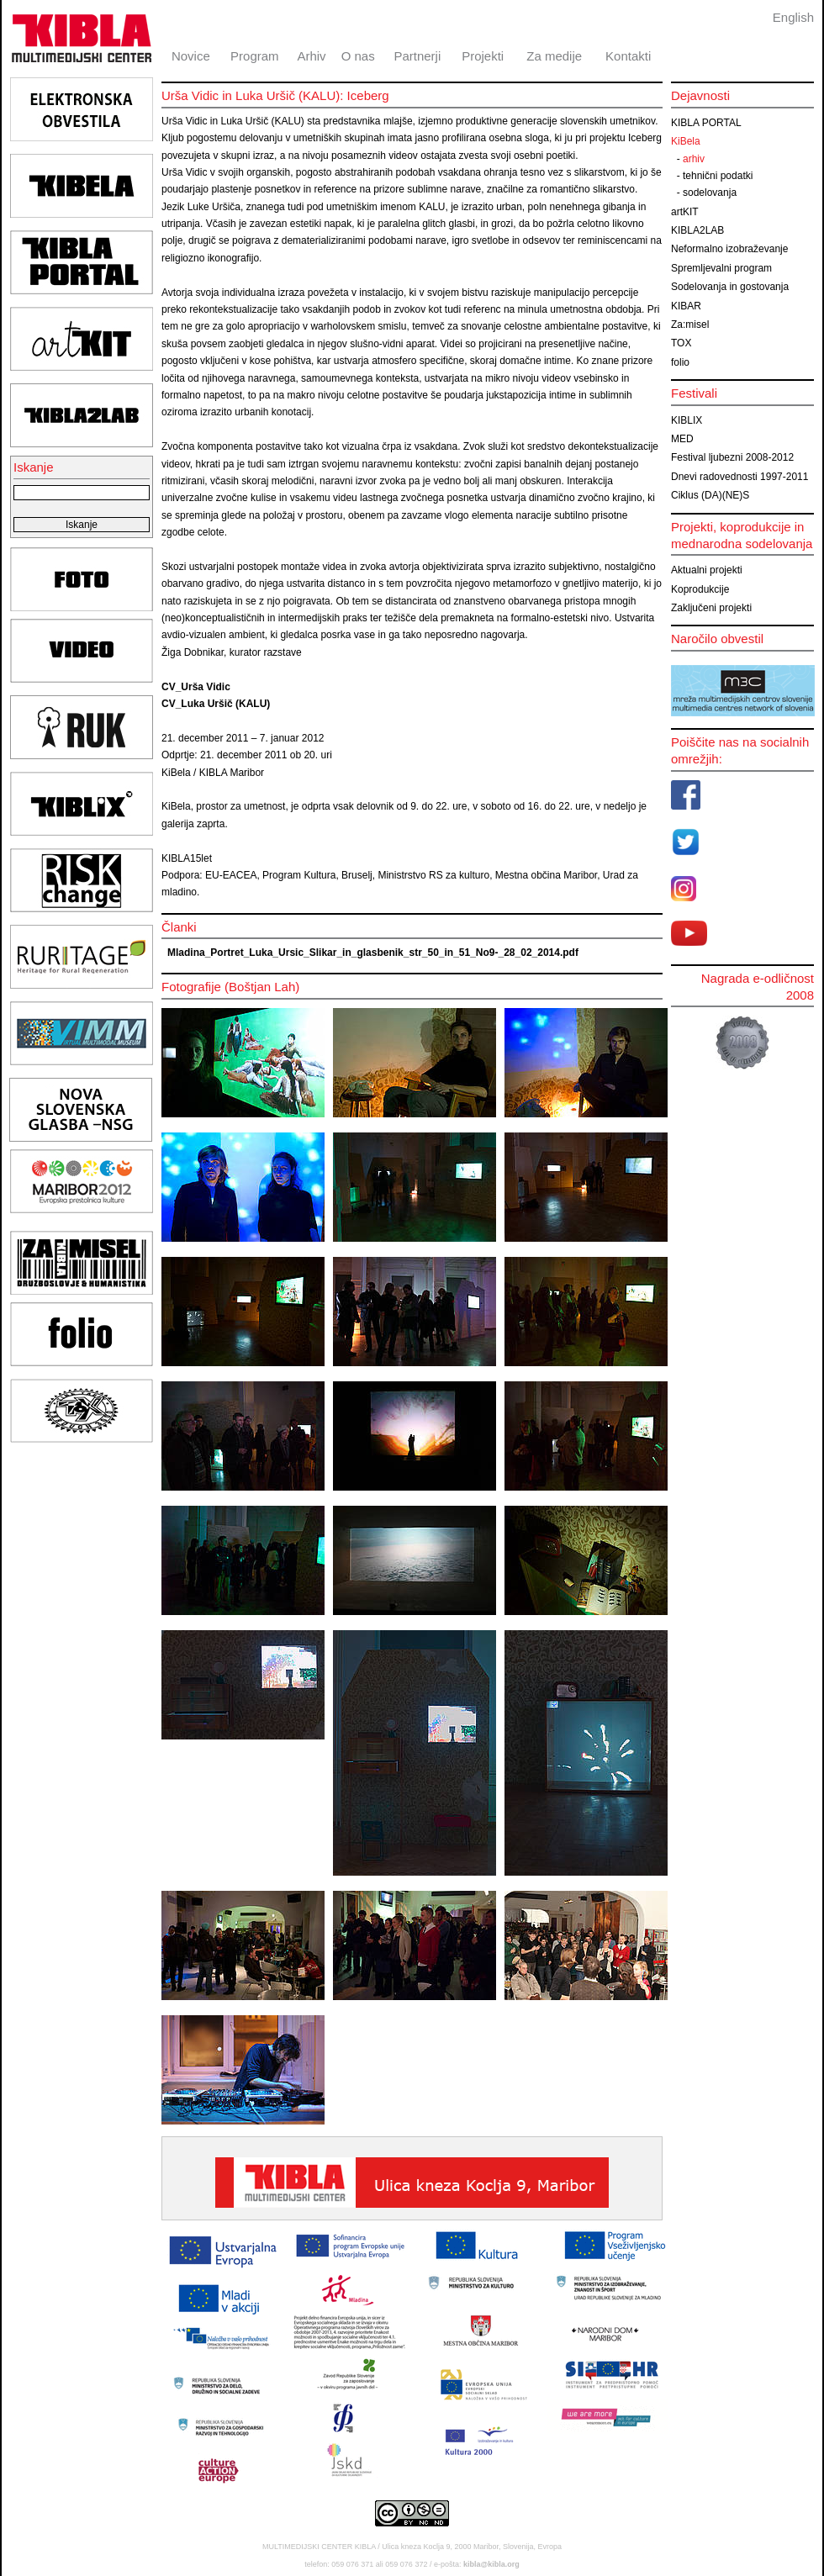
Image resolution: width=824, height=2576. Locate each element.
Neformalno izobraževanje (729, 249)
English (793, 17)
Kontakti (628, 56)
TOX (681, 343)
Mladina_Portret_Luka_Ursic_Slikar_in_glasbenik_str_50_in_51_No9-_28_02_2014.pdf (372, 952)
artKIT (685, 212)
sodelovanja (710, 192)
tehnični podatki (718, 176)
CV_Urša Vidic (195, 687)
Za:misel (690, 324)
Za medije (554, 56)
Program (254, 56)
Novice (191, 56)
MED (682, 439)
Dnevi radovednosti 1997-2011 (739, 477)
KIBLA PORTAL (706, 123)
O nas (358, 56)
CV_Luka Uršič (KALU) (215, 704)
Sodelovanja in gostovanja (730, 287)
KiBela (685, 141)
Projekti (483, 56)
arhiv (694, 159)
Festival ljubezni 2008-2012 (732, 457)
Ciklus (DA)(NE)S (710, 495)
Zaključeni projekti (711, 608)
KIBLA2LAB (697, 230)
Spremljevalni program (721, 268)
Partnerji (417, 56)
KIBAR (686, 306)
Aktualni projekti (706, 570)
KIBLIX (686, 420)
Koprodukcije (700, 589)
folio (680, 362)
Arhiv (311, 56)
